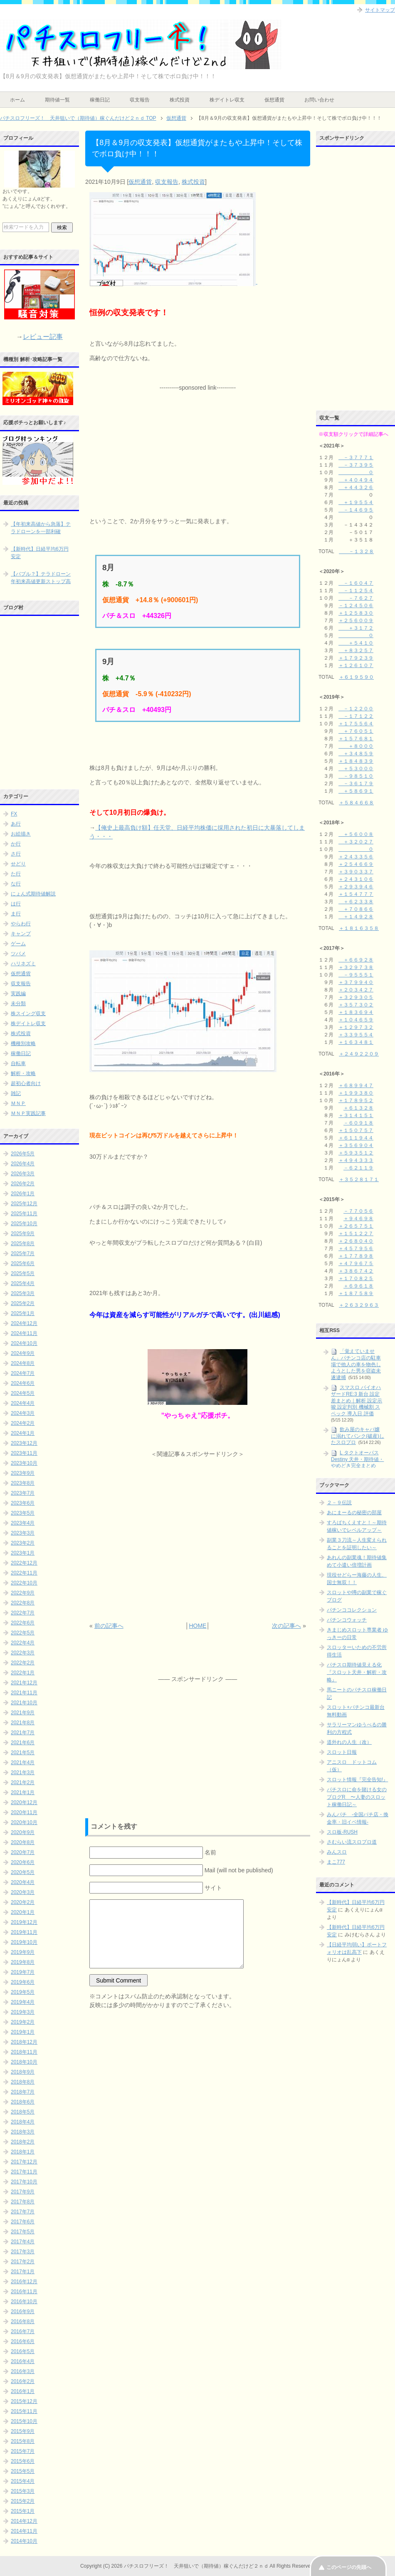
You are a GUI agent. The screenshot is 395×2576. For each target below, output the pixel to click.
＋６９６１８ (358, 1286)
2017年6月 (23, 2222)
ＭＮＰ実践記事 (28, 1113)
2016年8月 (23, 2321)
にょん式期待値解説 (33, 894)
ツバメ (18, 954)
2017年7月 (23, 2212)
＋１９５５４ (355, 502)
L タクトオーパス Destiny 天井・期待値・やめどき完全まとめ (357, 1459)
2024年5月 (23, 1393)
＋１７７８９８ (355, 1256)
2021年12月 (24, 1683)
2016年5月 (23, 2351)
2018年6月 (23, 2102)
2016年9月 (23, 2311)
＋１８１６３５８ (359, 928)
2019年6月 (23, 1982)
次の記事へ (286, 1625)
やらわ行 (21, 924)
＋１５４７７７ (355, 894)
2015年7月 (23, 2451)
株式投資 (180, 100)
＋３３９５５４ (355, 1035)
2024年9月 (23, 1353)
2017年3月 (23, 2252)
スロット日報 (342, 1752)
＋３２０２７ (355, 842)
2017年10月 (24, 2182)
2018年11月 (24, 2052)
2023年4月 (23, 1523)
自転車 (18, 1063)
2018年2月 (23, 2142)
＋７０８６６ (355, 909)
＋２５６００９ (355, 620)
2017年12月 (24, 2162)
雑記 (16, 1093)
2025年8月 (23, 1243)
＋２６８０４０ (355, 1241)
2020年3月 (23, 1892)
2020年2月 (23, 1902)
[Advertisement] (197, 444)
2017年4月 (23, 2242)
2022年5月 (23, 1633)
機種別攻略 (23, 1043)
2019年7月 (23, 1972)
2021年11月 (24, 1693)
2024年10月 (24, 1343)
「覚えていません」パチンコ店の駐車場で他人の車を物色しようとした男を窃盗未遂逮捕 (356, 1364)
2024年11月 (24, 1333)
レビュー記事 (43, 336)
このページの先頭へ (348, 2567)
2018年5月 (23, 2112)
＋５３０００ (355, 768)
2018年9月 (23, 2072)
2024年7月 (23, 1373)
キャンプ (21, 934)
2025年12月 (24, 1203)
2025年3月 (23, 1293)
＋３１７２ (355, 628)
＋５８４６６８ (356, 803)
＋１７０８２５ (355, 1278)
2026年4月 (23, 1164)
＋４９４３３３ (355, 1160)
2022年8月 (23, 1603)
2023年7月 (23, 1493)
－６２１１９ (358, 1168)
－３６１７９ (355, 783)
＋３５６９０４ (355, 1145)
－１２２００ (355, 709)
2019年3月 (23, 2012)
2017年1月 (23, 2271)
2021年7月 (23, 1732)
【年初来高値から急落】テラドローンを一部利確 (41, 527)
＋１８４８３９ (355, 761)
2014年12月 (24, 2521)
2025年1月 (23, 1313)
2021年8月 (23, 1723)
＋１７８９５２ (355, 1100)
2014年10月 (24, 2541)
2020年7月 (23, 1852)
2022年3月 (23, 1653)
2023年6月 (23, 1503)
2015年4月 (23, 2481)
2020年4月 (23, 1882)
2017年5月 (23, 2232)
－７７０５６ (358, 1211)
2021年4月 (23, 1762)
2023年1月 (23, 1553)
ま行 (16, 914)
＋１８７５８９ (355, 1293)
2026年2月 (23, 1184)
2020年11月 (24, 1812)
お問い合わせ (319, 100)
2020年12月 (24, 1802)
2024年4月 (23, 1403)
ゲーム (18, 944)
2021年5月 (23, 1752)
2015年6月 (23, 2461)
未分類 (18, 1003)
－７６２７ (355, 598)
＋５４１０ (355, 643)
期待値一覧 (57, 100)
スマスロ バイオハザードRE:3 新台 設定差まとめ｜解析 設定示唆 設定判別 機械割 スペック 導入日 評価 (356, 1400)
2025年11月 (24, 1213)
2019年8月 (23, 1962)
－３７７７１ (355, 457)
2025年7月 (23, 1253)
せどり (18, 864)
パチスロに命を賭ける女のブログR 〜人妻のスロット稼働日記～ (357, 1797)
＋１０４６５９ (355, 1020)
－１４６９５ (355, 510)
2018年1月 (23, 2152)
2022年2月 (23, 1663)
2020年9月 (23, 1832)
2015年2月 (23, 2501)
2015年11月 (24, 2411)
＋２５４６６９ (355, 864)
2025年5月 (23, 1273)
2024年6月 (23, 1383)
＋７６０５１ (355, 731)
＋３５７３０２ (355, 1005)
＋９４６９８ (358, 1218)
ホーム (17, 100)
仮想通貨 (274, 100)
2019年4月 (23, 2002)
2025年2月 (23, 1303)
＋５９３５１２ (355, 1153)
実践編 (18, 993)
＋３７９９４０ (355, 982)
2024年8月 (23, 1363)
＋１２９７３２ (355, 1027)
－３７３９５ (355, 465)
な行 (16, 884)
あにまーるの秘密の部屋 (354, 1512)
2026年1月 (23, 1194)
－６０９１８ (358, 1123)
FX (14, 814)
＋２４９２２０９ (359, 1054)
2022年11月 (24, 1573)
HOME (197, 1625)
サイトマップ (380, 10)
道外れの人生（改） (349, 1742)
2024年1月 (23, 1433)
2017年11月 (24, 2172)
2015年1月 (23, 2511)
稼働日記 (100, 100)
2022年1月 (23, 1673)
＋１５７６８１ (355, 739)
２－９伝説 (339, 1503)
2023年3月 (23, 1533)
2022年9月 (23, 1593)
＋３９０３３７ (355, 872)
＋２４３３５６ (355, 857)
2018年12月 (24, 2042)
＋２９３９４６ (355, 887)
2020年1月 (23, 1912)
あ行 (16, 824)
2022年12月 (24, 1563)
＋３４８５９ (355, 753)
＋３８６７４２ (355, 1271)
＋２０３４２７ (355, 990)
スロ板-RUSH (342, 1832)
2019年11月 (24, 1932)
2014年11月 (24, 2531)
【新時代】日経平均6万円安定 (40, 552)
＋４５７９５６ (355, 1248)
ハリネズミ (23, 964)
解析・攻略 (23, 1073)
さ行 (16, 854)
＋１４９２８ (355, 917)
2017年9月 (23, 2192)
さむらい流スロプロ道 (352, 1842)
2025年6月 (23, 1263)
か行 (16, 844)
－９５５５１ (355, 975)
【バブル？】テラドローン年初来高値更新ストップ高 (41, 577)
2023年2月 (23, 1543)
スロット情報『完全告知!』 (357, 1779)
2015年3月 (23, 2491)
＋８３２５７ (355, 650)
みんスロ (337, 1852)
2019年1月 (23, 2032)
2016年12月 (24, 2281)
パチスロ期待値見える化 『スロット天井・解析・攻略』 (357, 1672)
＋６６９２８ (355, 960)
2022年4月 (23, 1643)
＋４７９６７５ (355, 1263)
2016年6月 (23, 2341)
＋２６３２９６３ (359, 1305)
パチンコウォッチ (347, 1620)
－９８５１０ (355, 776)
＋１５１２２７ (355, 1233)
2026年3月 (23, 1174)
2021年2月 (23, 1782)
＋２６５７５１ (355, 1226)
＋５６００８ (355, 834)
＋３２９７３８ (355, 967)
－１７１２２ (355, 716)
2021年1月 (23, 1792)
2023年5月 (23, 1513)
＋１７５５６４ (355, 724)
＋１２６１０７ (355, 665)
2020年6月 (23, 1862)
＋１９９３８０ (355, 1093)
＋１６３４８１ (355, 1042)
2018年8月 (23, 2082)
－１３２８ (356, 551)
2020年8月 (23, 1842)
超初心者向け (26, 1083)
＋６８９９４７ (355, 1085)
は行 (16, 904)
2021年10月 (24, 1703)
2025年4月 (23, 1283)
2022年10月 (24, 1583)
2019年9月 (23, 1952)
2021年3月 (23, 1772)
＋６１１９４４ (355, 1138)
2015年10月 (24, 2421)
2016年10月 (24, 2301)
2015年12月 (24, 2401)
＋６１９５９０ (356, 677)
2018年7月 (23, 2092)
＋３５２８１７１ (359, 1179)
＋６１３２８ (358, 1108)
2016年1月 (23, 2391)
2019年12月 (24, 1922)
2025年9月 (23, 1233)
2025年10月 (24, 1223)
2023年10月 (24, 1463)
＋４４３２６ (355, 487)
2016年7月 (23, 2331)
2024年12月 (24, 1323)
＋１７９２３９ (355, 658)
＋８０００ (355, 746)
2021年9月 (23, 1713)
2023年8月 (23, 1483)
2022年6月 (23, 1623)
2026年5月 (23, 1154)
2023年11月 (24, 1453)
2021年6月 (23, 1742)
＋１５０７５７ (355, 1130)
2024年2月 (23, 1423)
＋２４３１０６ (355, 879)
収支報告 (140, 100)
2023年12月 (24, 1443)
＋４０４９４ (355, 480)
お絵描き (21, 834)
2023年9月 (23, 1473)
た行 (16, 874)
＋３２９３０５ (355, 997)
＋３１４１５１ (355, 1115)
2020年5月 (23, 1872)
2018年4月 (23, 2122)
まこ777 (336, 1862)
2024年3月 (23, 1413)
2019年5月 (23, 1992)
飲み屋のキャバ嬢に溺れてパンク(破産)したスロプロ (357, 1435)
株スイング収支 (28, 1013)
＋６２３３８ (355, 902)
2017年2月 (23, 2262)
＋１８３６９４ (355, 1012)
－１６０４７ (355, 583)
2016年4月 (23, 2361)
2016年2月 (23, 2381)
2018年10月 (24, 2062)
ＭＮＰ (18, 1103)
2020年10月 (24, 1822)
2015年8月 (23, 2441)
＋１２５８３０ (355, 613)
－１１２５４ (355, 590)
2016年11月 (24, 2291)
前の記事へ (108, 1625)
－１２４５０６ (355, 605)
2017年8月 (23, 2202)
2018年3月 (23, 2132)
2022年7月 (23, 1613)
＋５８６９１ (355, 791)
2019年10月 (24, 1942)
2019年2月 (23, 2022)
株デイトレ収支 (227, 100)
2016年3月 (23, 2371)
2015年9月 (23, 2431)
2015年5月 (23, 2471)
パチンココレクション (352, 1610)
